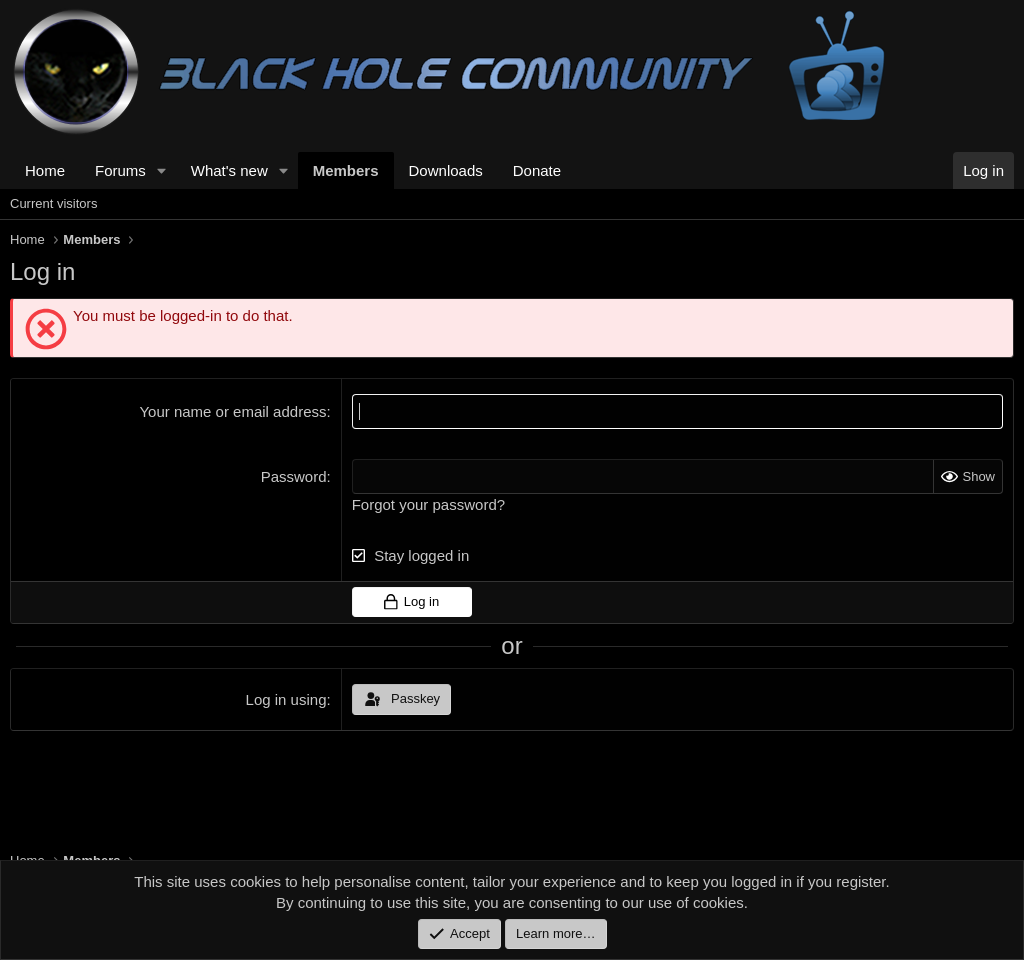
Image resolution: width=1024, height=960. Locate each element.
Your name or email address (232, 411)
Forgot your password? (428, 504)
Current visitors (53, 203)
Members (346, 170)
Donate (537, 170)
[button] (162, 170)
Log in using (286, 699)
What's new (229, 170)
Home (45, 170)
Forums (120, 170)
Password (294, 476)
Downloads (446, 170)
